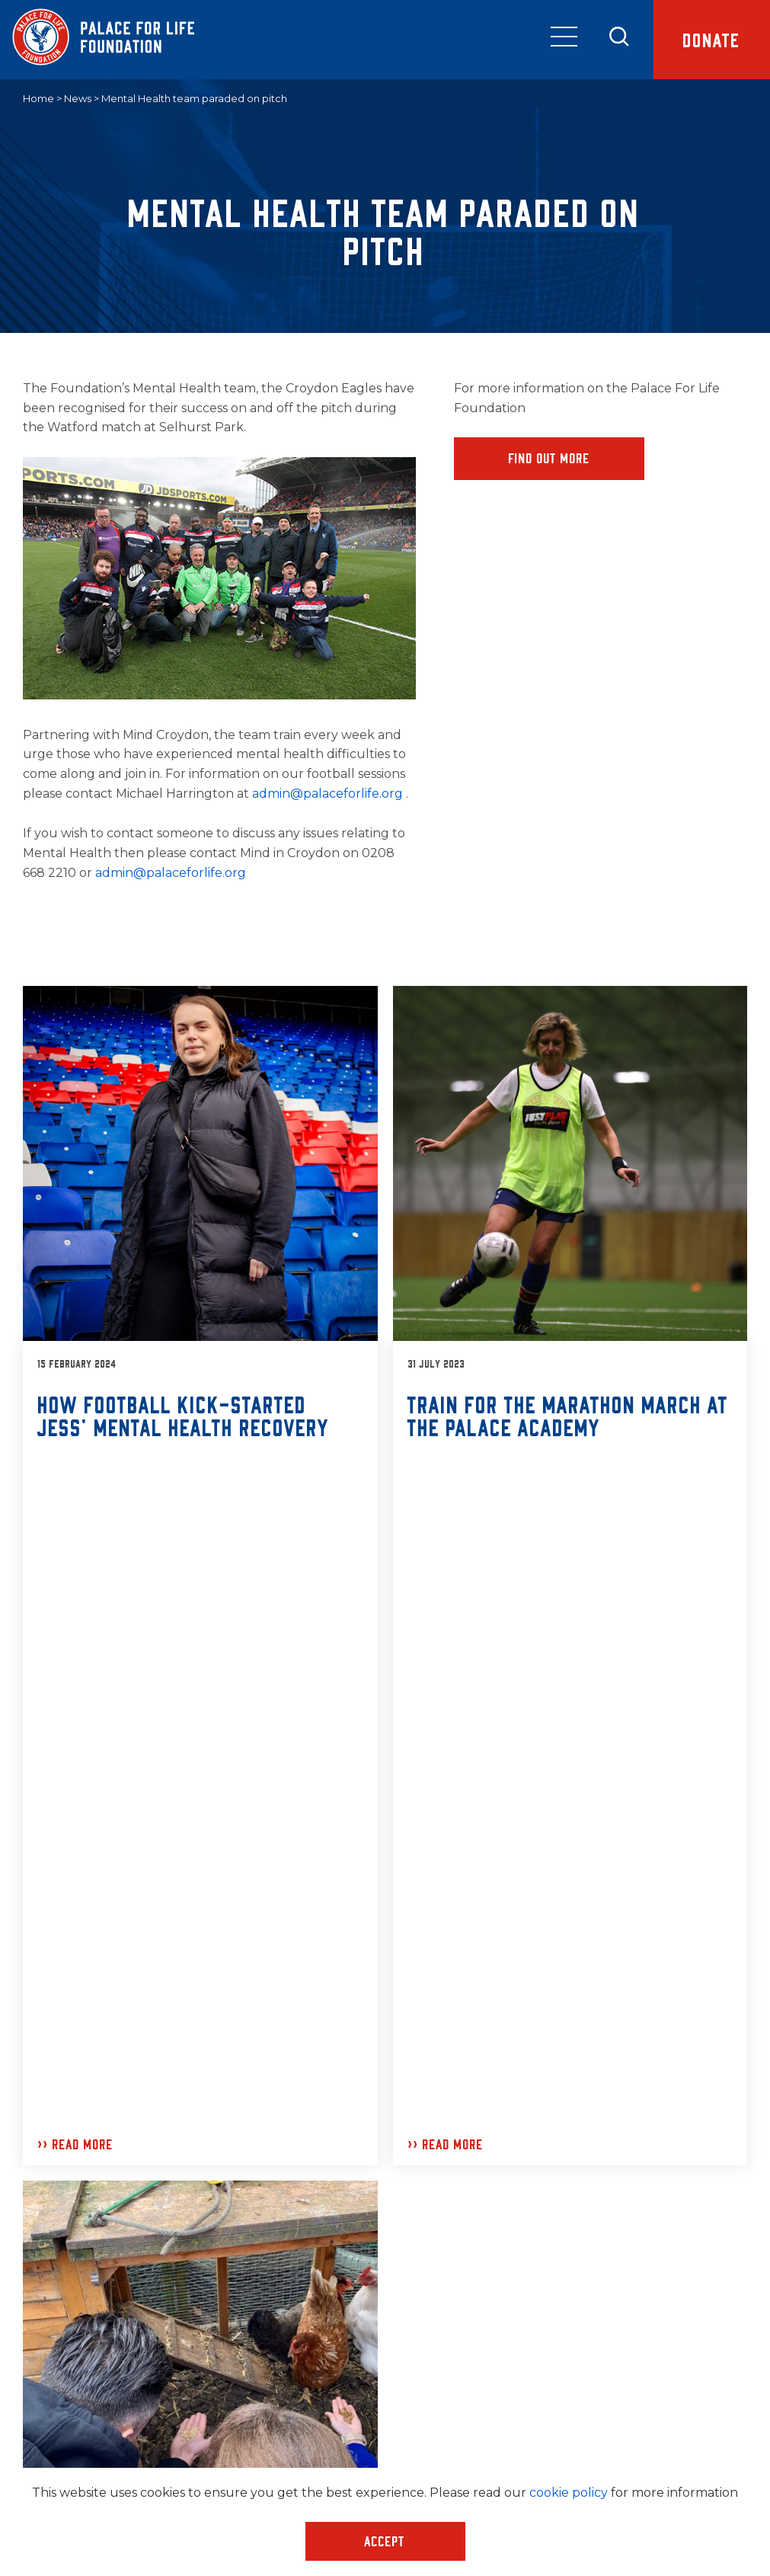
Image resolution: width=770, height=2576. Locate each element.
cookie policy (568, 2492)
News (77, 98)
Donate (711, 39)
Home (38, 98)
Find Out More (549, 458)
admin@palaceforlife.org (329, 793)
